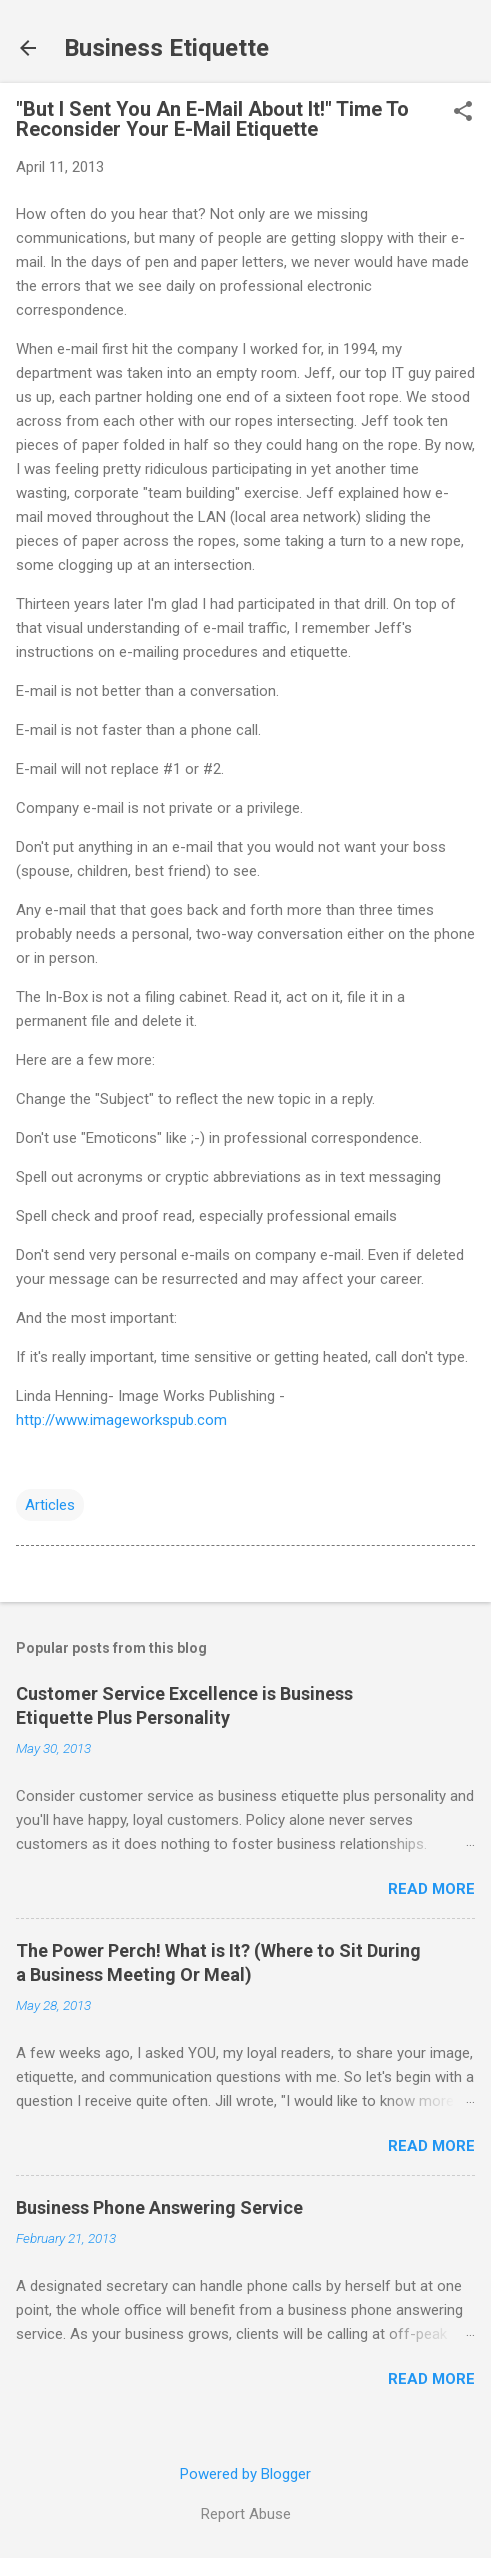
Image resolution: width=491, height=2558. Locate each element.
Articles (50, 1505)
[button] (463, 113)
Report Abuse (246, 2514)
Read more (431, 1889)
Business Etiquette (166, 48)
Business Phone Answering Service (159, 2207)
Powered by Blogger (245, 2474)
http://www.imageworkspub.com (121, 1420)
